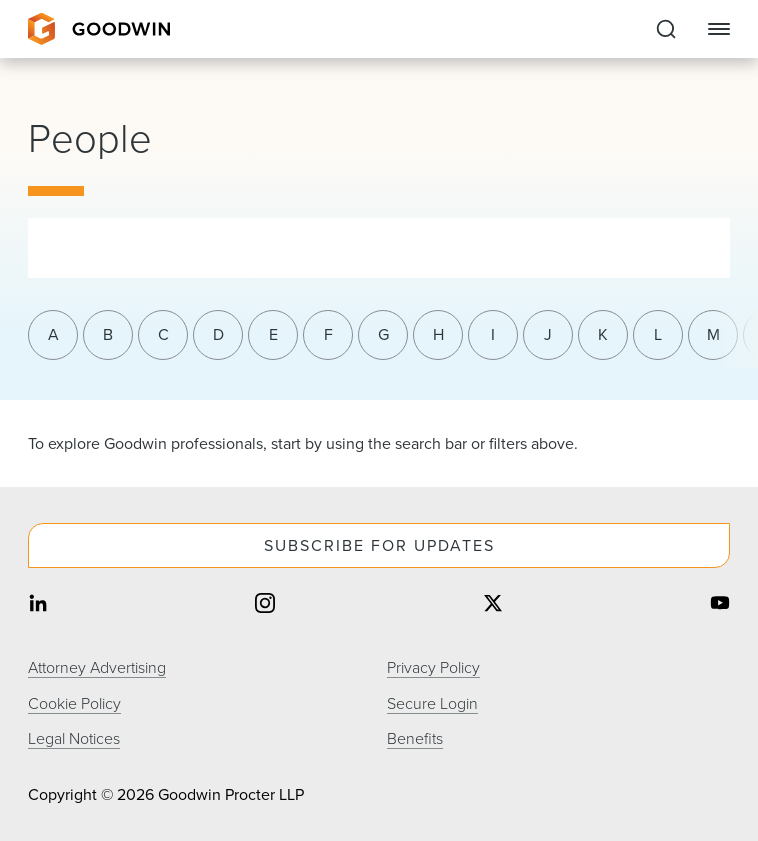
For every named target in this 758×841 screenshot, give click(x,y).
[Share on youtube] (720, 605)
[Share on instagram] (265, 605)
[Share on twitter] (493, 605)
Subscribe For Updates (379, 545)
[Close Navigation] (719, 29)
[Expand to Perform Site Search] (666, 29)
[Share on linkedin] (38, 605)
